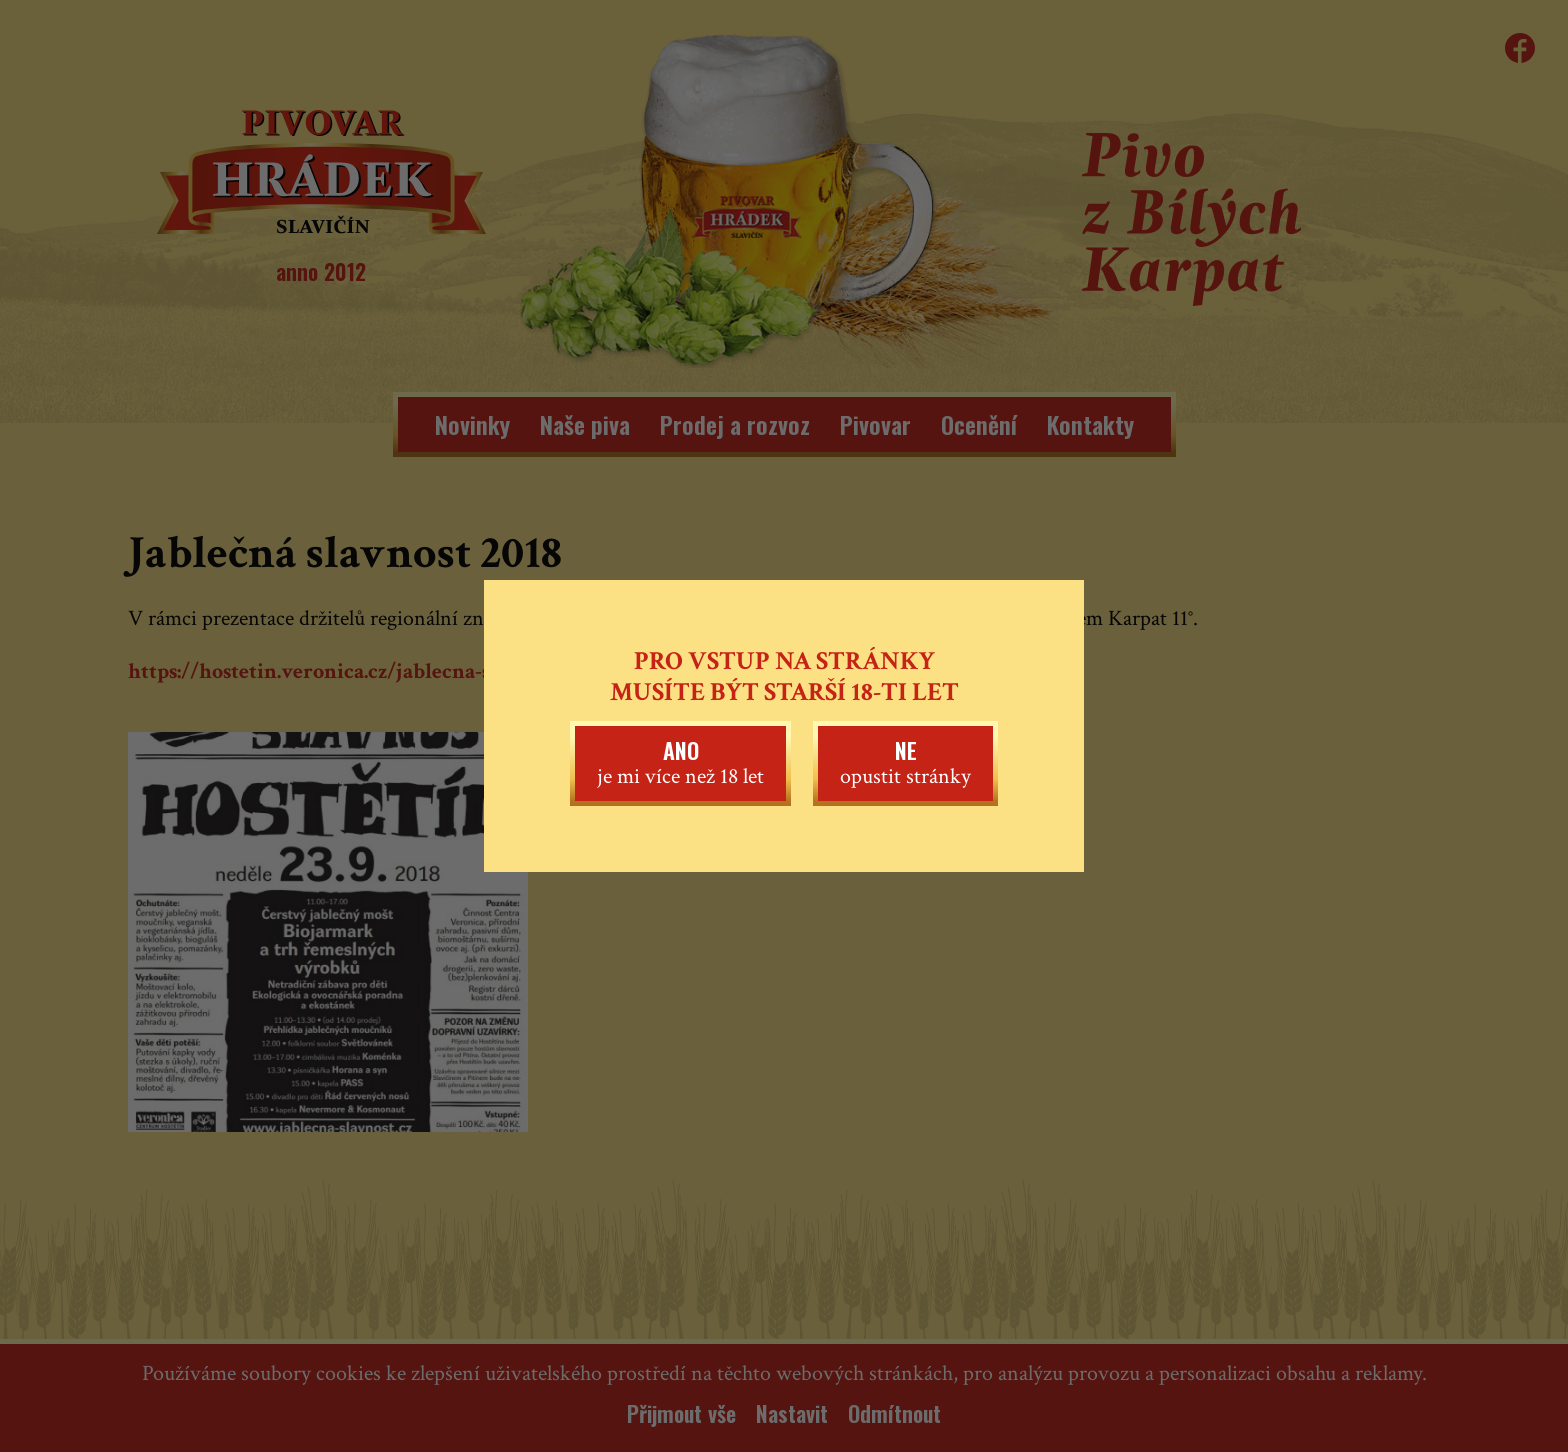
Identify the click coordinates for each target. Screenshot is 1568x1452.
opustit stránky (905, 762)
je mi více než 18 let (680, 762)
